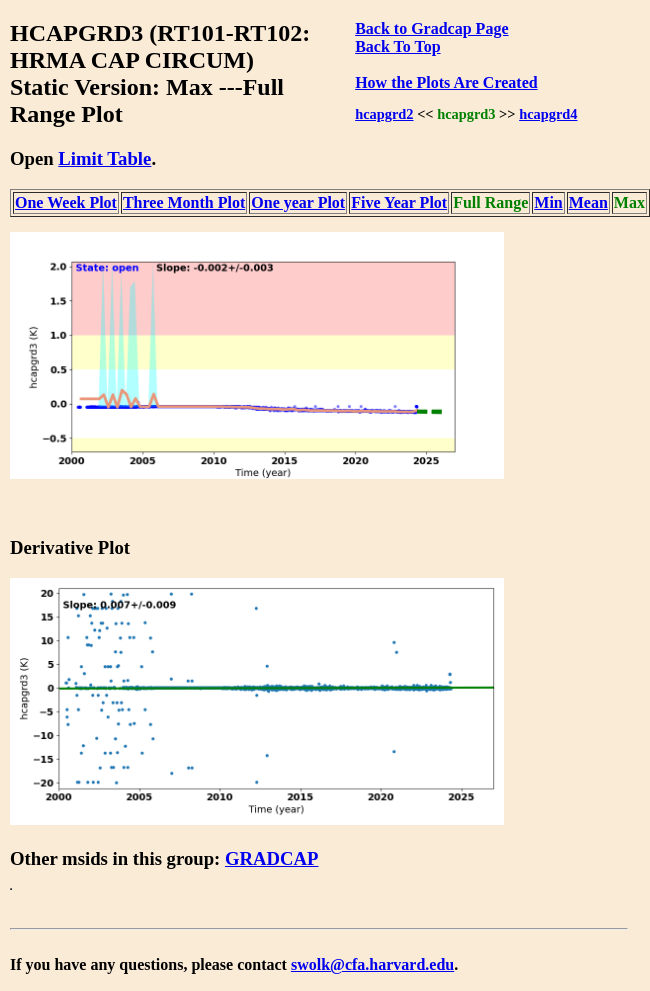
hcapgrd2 (384, 114)
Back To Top (397, 46)
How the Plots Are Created (446, 82)
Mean (588, 202)
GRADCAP (272, 858)
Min (548, 202)
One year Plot (298, 202)
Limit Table (104, 158)
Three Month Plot (184, 202)
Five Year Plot (399, 202)
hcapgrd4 (548, 114)
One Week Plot (66, 202)
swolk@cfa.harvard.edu (372, 964)
